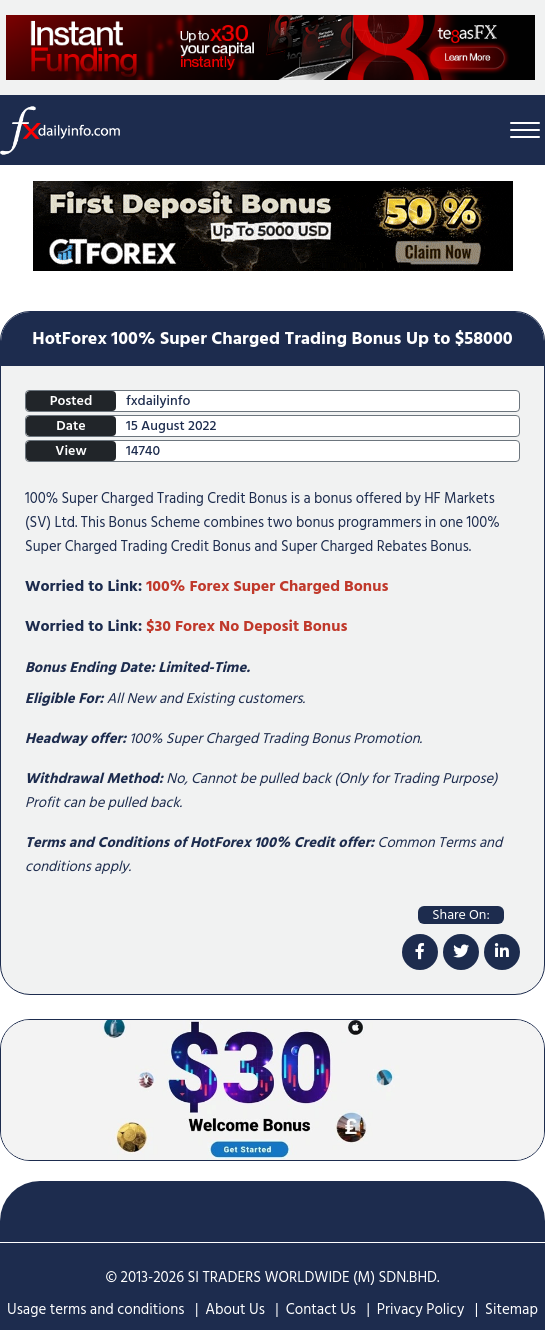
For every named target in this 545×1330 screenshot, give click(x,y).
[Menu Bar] (525, 130)
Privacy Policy (420, 1309)
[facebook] (420, 952)
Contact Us (321, 1309)
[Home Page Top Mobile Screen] (273, 225)
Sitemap (511, 1309)
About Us (235, 1309)
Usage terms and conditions (96, 1309)
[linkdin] (502, 952)
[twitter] (461, 952)
